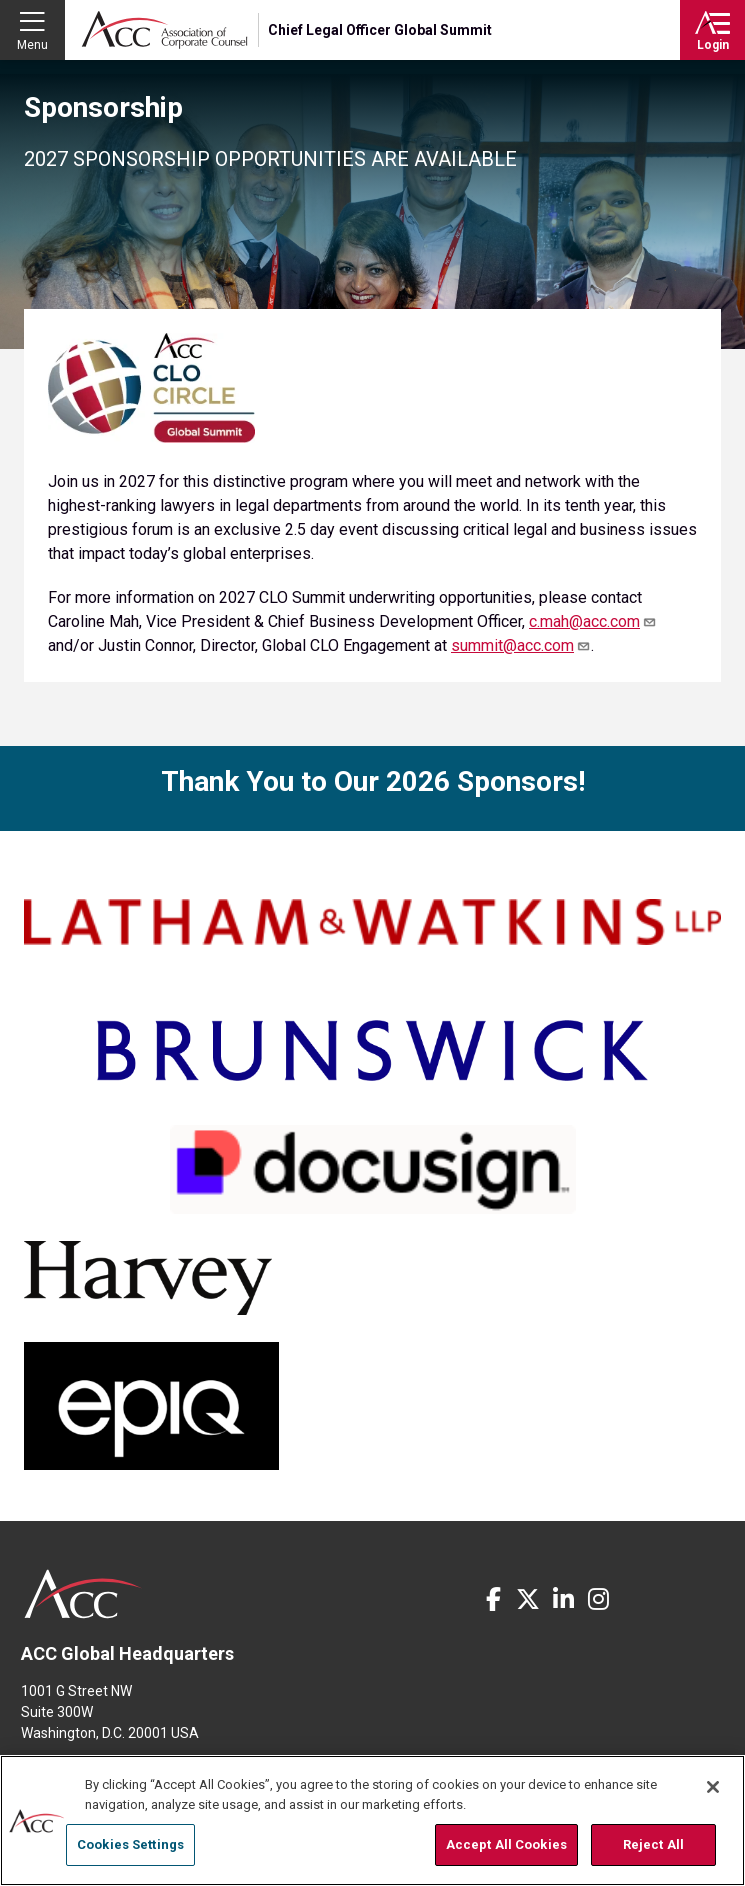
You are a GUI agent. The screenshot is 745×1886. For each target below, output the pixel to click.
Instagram (598, 1599)
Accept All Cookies (506, 1844)
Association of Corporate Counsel (164, 30)
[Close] (713, 1787)
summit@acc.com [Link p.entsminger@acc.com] (521, 645)
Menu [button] (32, 45)
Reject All (653, 1844)
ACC (83, 1594)
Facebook (493, 1599)
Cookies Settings (130, 1844)
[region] (372, 1820)
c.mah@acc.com (593, 621)
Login (713, 45)
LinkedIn (563, 1599)
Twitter (528, 1599)
